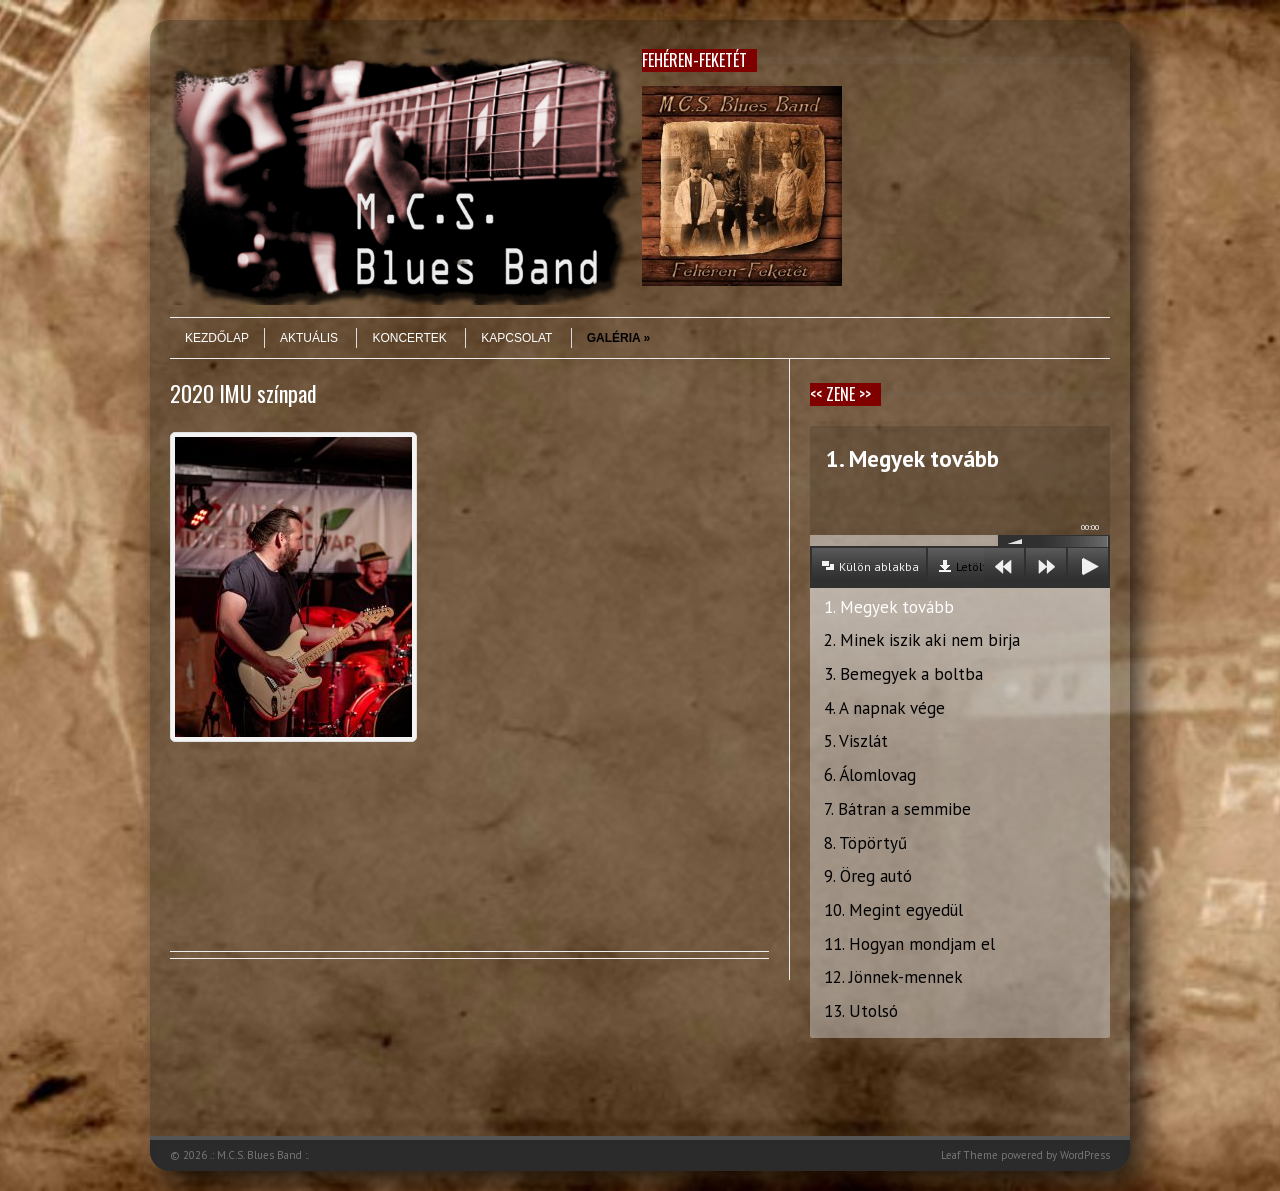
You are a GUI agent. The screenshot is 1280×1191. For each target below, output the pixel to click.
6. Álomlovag (870, 775)
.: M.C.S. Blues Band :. (259, 1155)
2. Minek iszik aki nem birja (922, 640)
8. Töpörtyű (865, 843)
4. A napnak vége (884, 708)
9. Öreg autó (868, 876)
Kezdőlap (217, 338)
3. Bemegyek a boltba (903, 674)
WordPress (1085, 1155)
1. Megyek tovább (889, 607)
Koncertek (409, 338)
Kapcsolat (516, 338)
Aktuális (309, 338)
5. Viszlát (856, 741)
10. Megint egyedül (893, 910)
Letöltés (978, 566)
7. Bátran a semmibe (897, 809)
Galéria (619, 338)
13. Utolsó (861, 1011)
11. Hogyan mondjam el (909, 944)
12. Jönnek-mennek (893, 977)
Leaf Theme (969, 1155)
